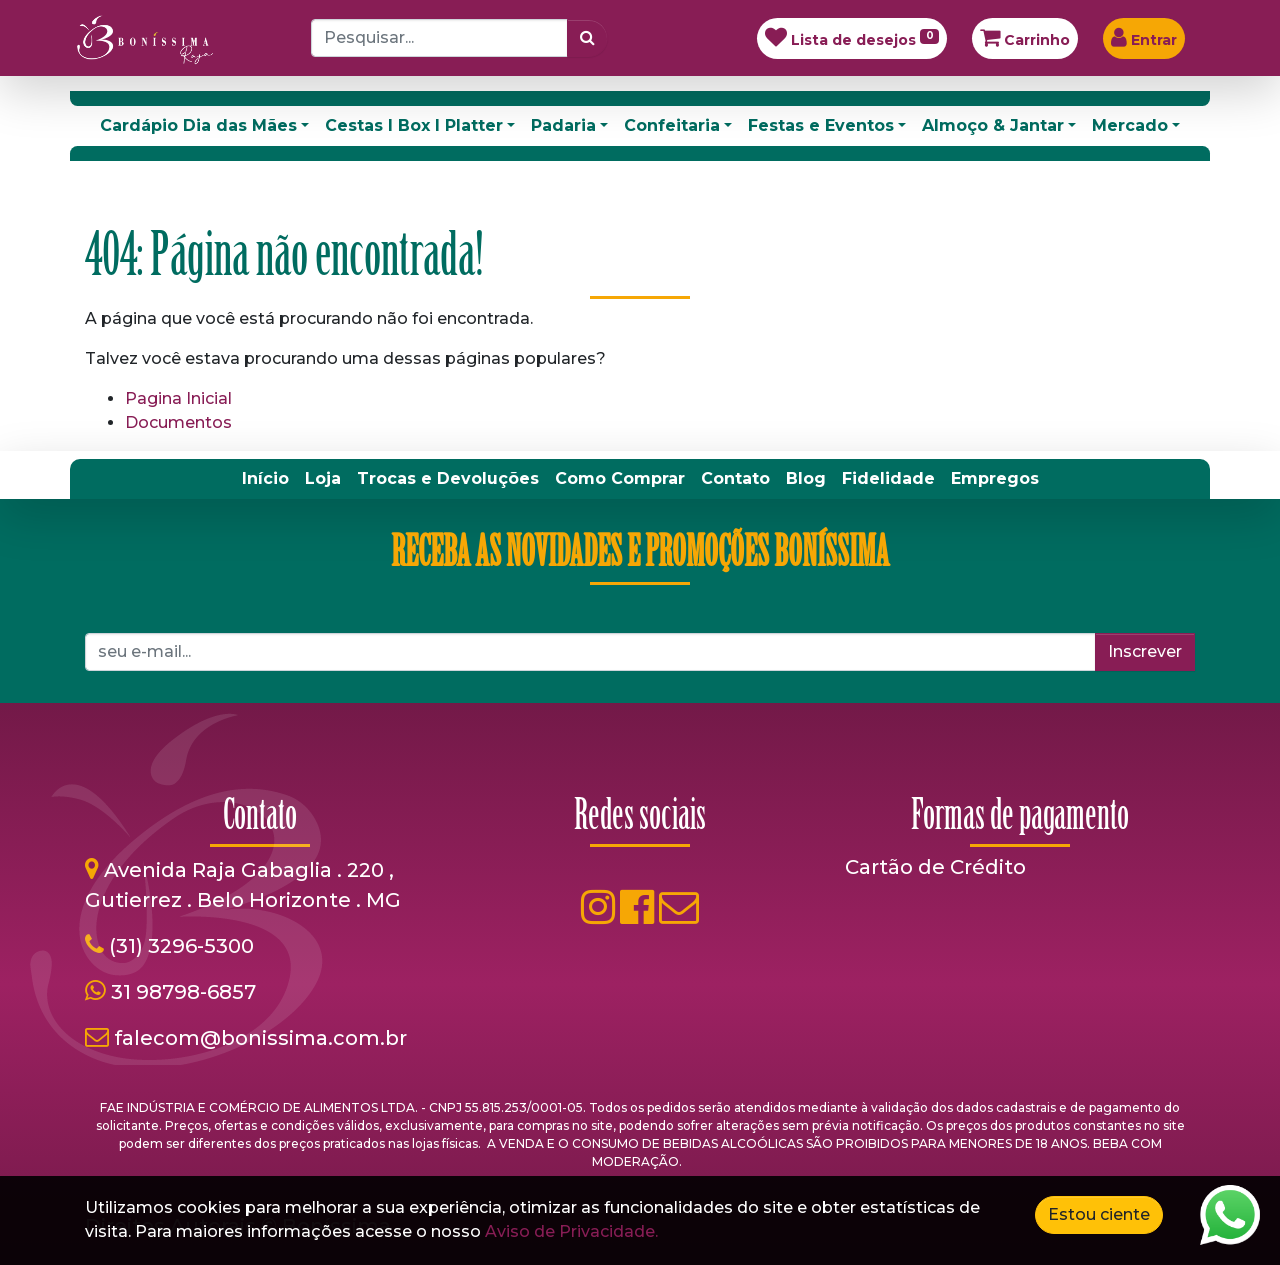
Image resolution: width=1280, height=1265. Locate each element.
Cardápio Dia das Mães (198, 125)
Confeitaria (672, 125)
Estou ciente (1099, 1214)
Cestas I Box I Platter (414, 125)
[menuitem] (265, 479)
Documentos (178, 422)
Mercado (1130, 125)
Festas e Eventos (821, 125)
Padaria (563, 125)
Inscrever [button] (1145, 651)
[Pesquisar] (587, 38)
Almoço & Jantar (993, 125)
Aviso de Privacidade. (571, 1231)
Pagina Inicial (178, 398)
